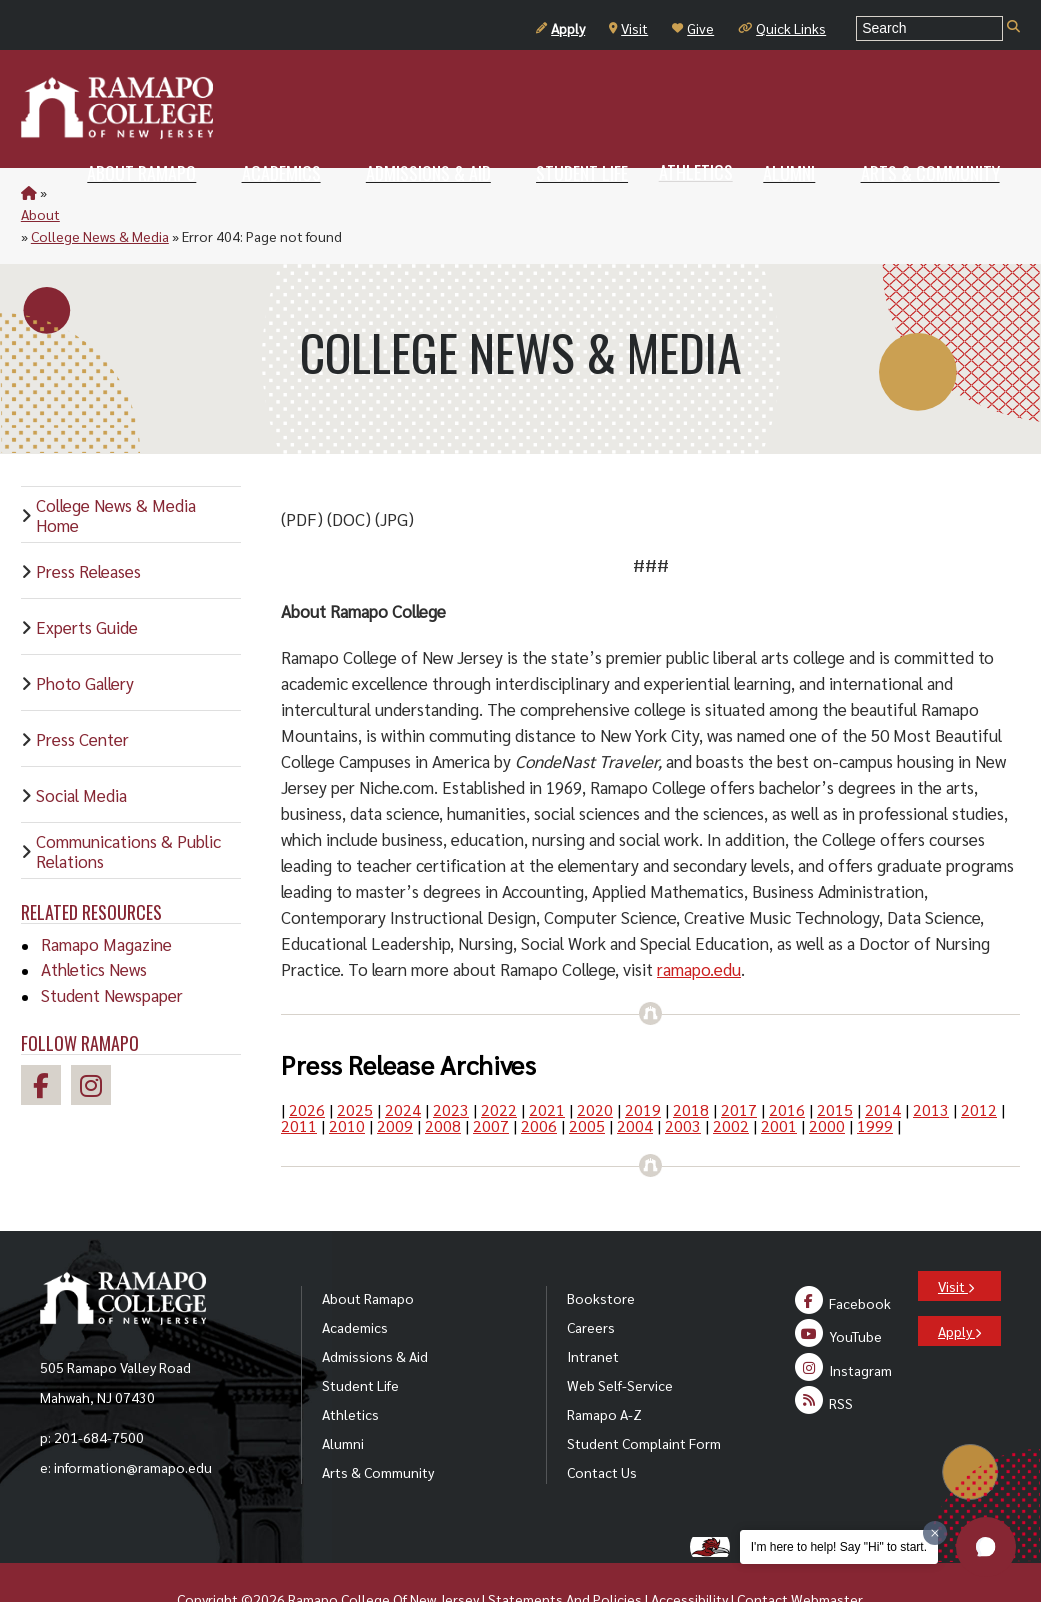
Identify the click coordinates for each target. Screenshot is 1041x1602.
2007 (491, 1081)
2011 (299, 1081)
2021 (547, 1065)
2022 (499, 1065)
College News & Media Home (116, 471)
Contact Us (602, 1428)
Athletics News (94, 925)
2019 (643, 1065)
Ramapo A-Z (604, 1370)
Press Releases (88, 527)
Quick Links (782, 28)
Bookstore (601, 1254)
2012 (979, 1065)
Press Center (82, 695)
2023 (451, 1065)
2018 (691, 1065)
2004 (635, 1081)
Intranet (593, 1312)
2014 (883, 1065)
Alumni (343, 1399)
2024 (403, 1065)
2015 (835, 1065)
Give (693, 28)
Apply (560, 28)
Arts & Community (378, 1428)
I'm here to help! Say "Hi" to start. (839, 1547)
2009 (395, 1081)
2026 (307, 1065)
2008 (443, 1081)
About (69, 192)
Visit (628, 28)
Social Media (81, 751)
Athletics (350, 1370)
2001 (779, 1081)
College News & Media (171, 192)
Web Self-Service (620, 1341)
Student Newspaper (112, 951)
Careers (591, 1283)
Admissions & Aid (375, 1312)
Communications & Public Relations (128, 807)
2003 (683, 1081)
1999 (875, 1081)
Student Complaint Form (644, 1399)
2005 (587, 1081)
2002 (731, 1081)
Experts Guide (87, 583)
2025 (355, 1065)
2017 (739, 1065)
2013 (931, 1065)
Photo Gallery (85, 639)
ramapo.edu (699, 925)
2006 (539, 1081)
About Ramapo (368, 1254)
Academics (355, 1283)
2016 (787, 1065)
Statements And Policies (565, 1555)
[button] (986, 1547)
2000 (827, 1081)
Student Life (360, 1341)
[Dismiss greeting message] (935, 1533)
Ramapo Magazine (106, 900)
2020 (595, 1065)
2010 (347, 1081)
